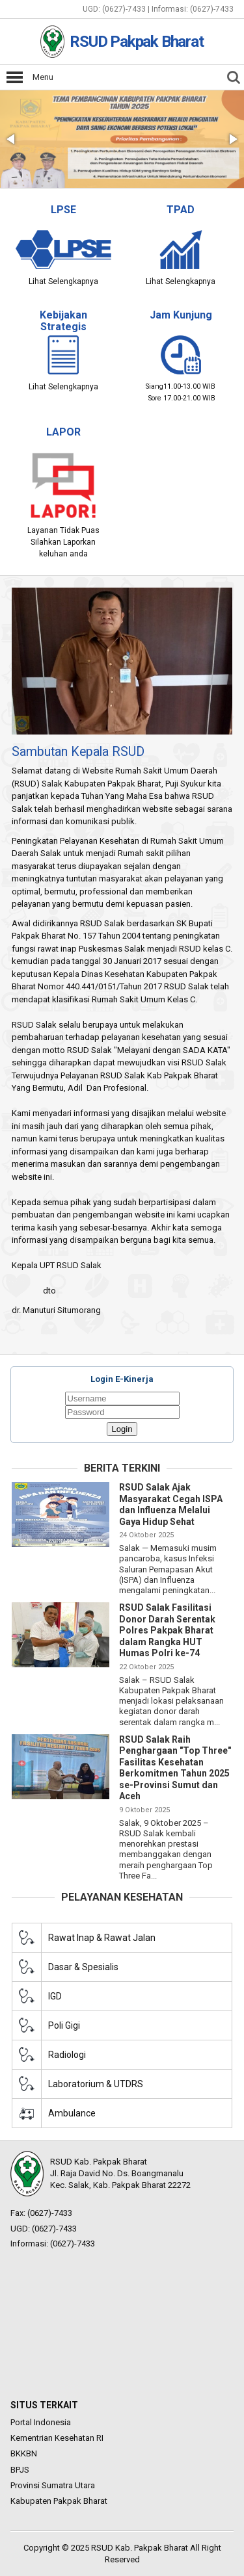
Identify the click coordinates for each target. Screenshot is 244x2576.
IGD (55, 1996)
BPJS (19, 2470)
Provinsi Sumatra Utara (52, 2485)
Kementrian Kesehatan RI (56, 2438)
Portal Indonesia (40, 2422)
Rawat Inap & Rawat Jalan (102, 1937)
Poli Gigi (64, 2025)
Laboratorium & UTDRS (95, 2084)
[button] (11, 139)
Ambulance (72, 2113)
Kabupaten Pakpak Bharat (58, 2501)
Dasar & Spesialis (83, 1967)
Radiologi (67, 2054)
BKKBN (23, 2453)
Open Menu (14, 77)
